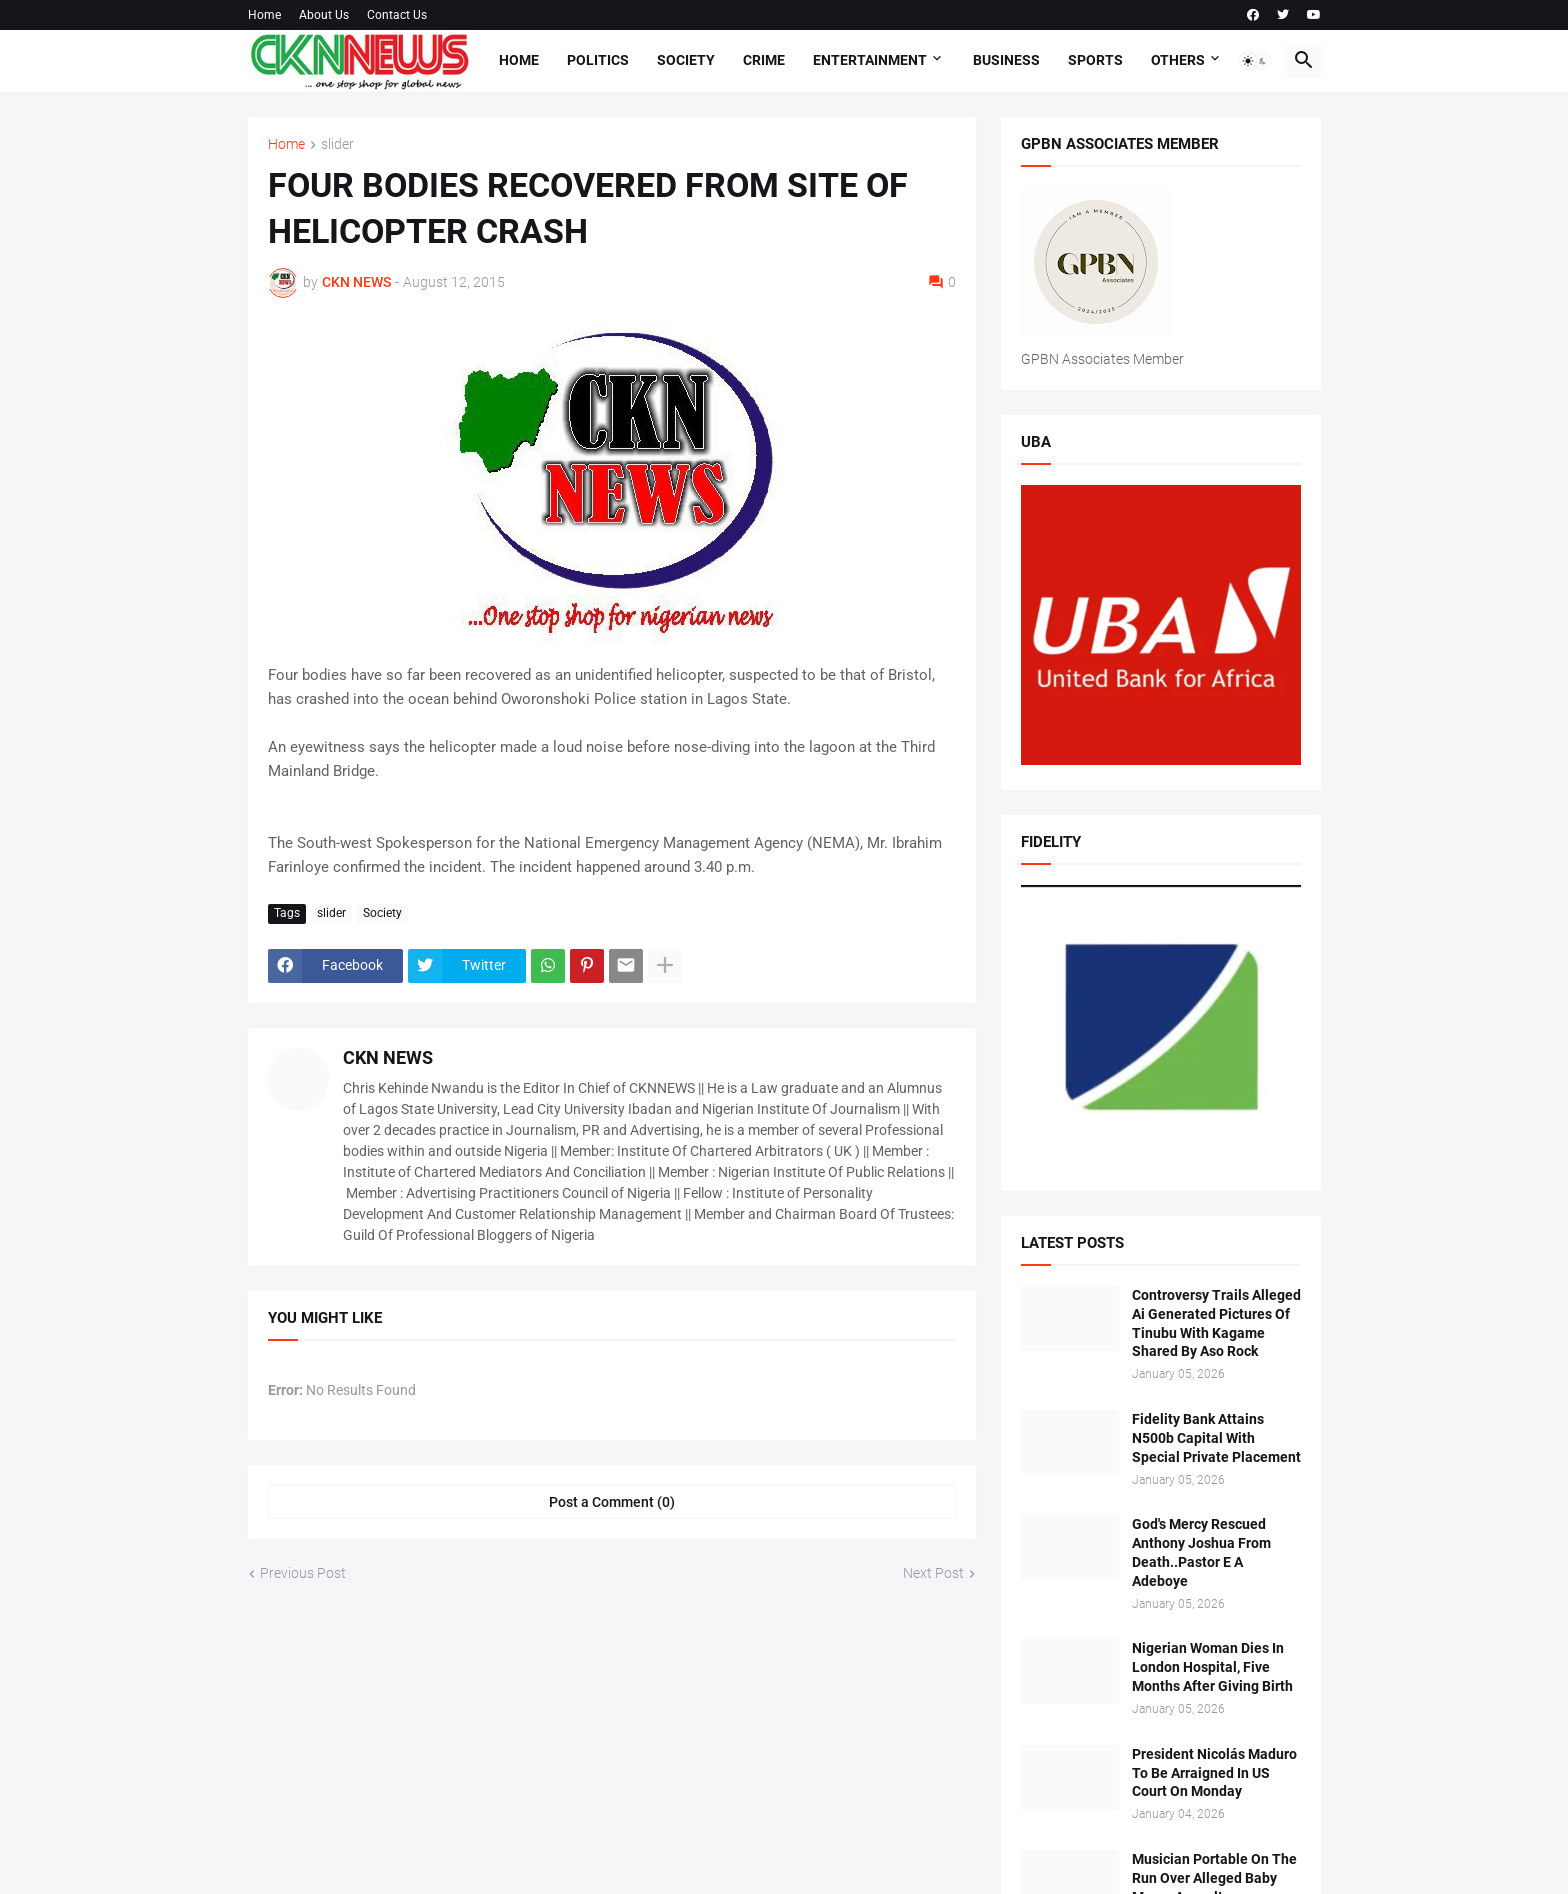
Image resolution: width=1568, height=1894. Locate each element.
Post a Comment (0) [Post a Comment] (612, 1502)
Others (1178, 60)
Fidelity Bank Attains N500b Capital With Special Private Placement (1216, 1438)
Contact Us (397, 15)
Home (264, 15)
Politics (598, 60)
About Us (324, 15)
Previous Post (303, 1573)
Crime (764, 60)
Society (686, 60)
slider (337, 144)
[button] (1255, 61)
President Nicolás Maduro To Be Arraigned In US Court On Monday (1214, 1773)
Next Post (933, 1573)
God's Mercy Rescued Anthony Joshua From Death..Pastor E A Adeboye (1201, 1552)
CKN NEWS (388, 1057)
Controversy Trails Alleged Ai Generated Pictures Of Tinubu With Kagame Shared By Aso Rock (1216, 1323)
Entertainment (870, 60)
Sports (1095, 60)
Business (1006, 60)
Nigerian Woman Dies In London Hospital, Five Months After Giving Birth (1212, 1667)
